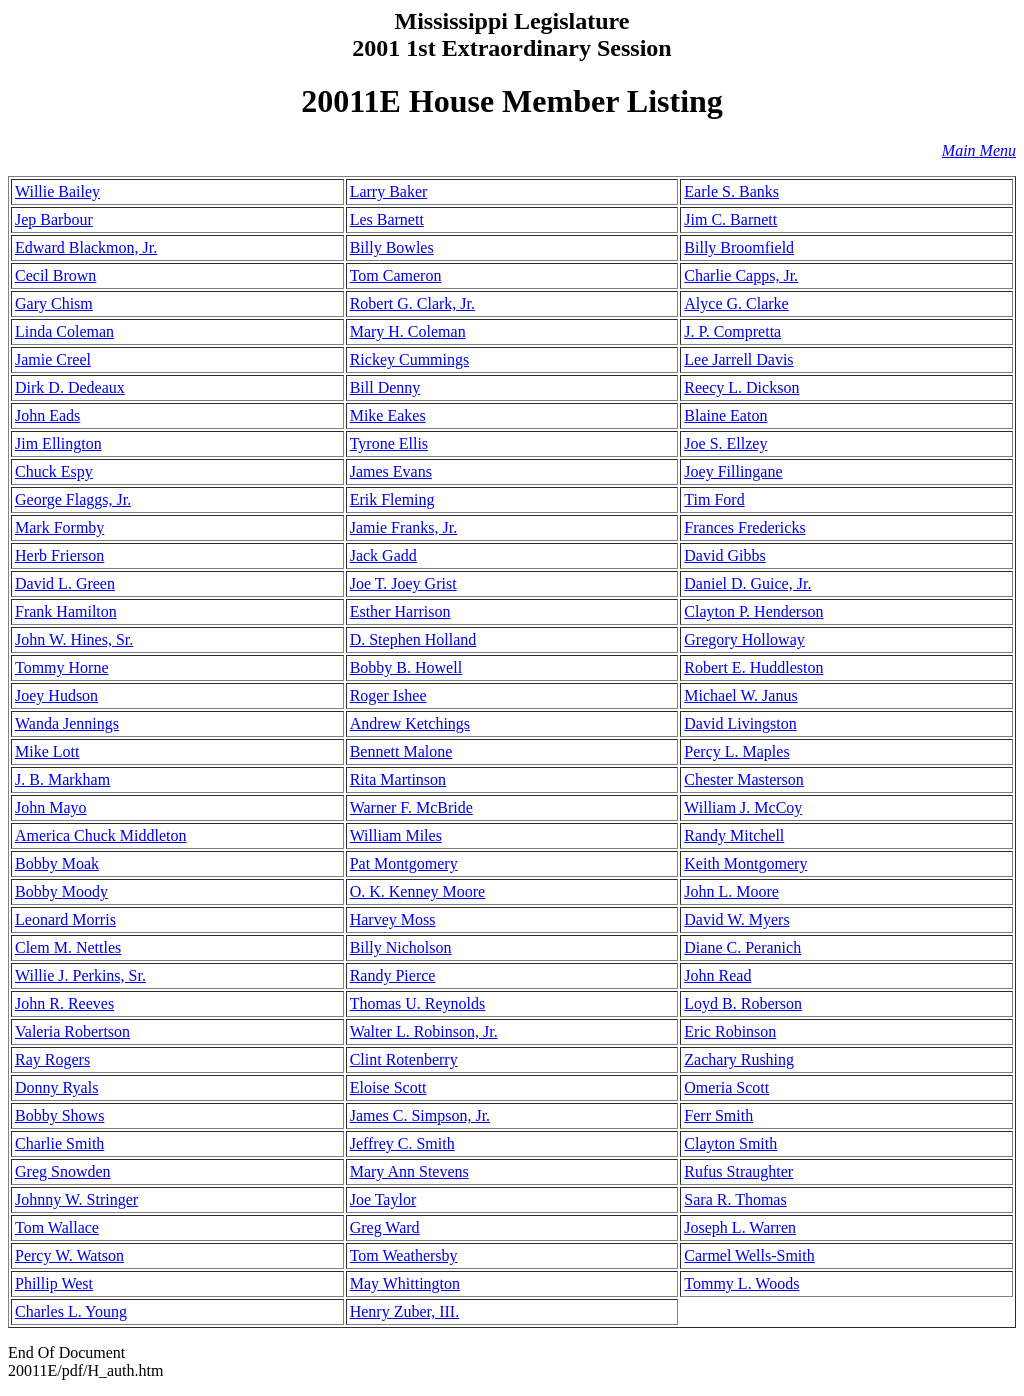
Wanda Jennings (67, 723)
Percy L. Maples (736, 751)
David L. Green (65, 583)
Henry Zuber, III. (405, 1311)
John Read (717, 975)
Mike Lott (47, 751)
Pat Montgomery (404, 863)
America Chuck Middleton (101, 835)
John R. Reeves (64, 1003)
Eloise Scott (388, 1087)
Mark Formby (59, 527)
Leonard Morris (65, 919)
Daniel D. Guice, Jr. (747, 583)
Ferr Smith (718, 1115)
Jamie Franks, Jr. (404, 527)
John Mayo (51, 807)
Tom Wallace (57, 1227)
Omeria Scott (726, 1087)
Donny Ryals (56, 1087)
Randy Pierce (393, 975)
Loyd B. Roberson (743, 1003)
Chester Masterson (744, 779)
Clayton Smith (730, 1143)
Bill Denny (385, 387)
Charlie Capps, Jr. (741, 275)
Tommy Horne (62, 667)
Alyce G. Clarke (736, 303)
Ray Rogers (52, 1059)
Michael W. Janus (740, 695)
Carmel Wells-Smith (749, 1255)
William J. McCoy (743, 807)
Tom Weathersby (404, 1255)
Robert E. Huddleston (753, 667)
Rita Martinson (398, 779)
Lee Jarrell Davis (738, 359)
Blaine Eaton (725, 415)
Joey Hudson (56, 695)
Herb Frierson (59, 555)
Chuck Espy (54, 471)
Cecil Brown (55, 275)
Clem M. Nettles (68, 947)
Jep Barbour (54, 219)
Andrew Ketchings (410, 723)
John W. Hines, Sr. (74, 639)
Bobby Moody (61, 891)
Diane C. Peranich (742, 947)
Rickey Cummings (410, 359)
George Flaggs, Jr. (73, 499)
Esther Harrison (400, 611)
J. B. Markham (62, 779)
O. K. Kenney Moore (418, 891)
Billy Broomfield (739, 247)
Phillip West (54, 1283)
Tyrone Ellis (389, 443)
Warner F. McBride (411, 807)
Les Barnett (387, 219)
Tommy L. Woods (741, 1283)
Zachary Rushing (739, 1059)
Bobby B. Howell (406, 667)
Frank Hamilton (66, 611)
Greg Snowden (63, 1171)
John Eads (47, 415)
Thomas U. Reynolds (418, 1003)
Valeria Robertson (72, 1031)
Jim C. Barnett (730, 219)
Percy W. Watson (69, 1255)
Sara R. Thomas (735, 1199)
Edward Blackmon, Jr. (86, 247)
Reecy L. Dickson (741, 387)
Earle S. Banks (731, 191)
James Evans (391, 471)
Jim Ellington (58, 443)
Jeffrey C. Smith (402, 1143)
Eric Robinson (730, 1031)
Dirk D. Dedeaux (70, 387)
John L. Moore (731, 891)
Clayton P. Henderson (753, 611)
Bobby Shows (59, 1115)
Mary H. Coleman (408, 331)
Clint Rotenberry (404, 1059)
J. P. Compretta (732, 331)
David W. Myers (736, 919)
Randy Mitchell (734, 835)
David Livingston (740, 723)
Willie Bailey (57, 191)
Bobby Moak (57, 863)
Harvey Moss (393, 919)
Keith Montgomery (745, 863)
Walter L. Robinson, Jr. (424, 1031)
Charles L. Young (71, 1311)
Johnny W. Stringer (76, 1199)
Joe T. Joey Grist (403, 583)
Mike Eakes (388, 415)
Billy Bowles (392, 247)
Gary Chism (54, 303)
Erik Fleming (392, 499)
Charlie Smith (59, 1143)
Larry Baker (389, 191)
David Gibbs (724, 555)
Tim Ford (714, 499)
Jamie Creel (53, 359)
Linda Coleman (64, 331)
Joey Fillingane (733, 471)
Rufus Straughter (738, 1171)
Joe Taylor (383, 1199)
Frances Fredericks (744, 527)
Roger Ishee (388, 695)
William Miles (396, 835)
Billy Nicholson (401, 947)
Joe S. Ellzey (725, 443)
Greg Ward (385, 1227)
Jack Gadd (383, 555)
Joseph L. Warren (740, 1227)
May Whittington (405, 1283)
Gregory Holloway (744, 639)
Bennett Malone (401, 751)
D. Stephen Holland (413, 639)
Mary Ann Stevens (409, 1171)
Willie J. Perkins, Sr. (80, 975)
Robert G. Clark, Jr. (412, 303)
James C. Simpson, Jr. (420, 1115)
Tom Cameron (396, 275)
